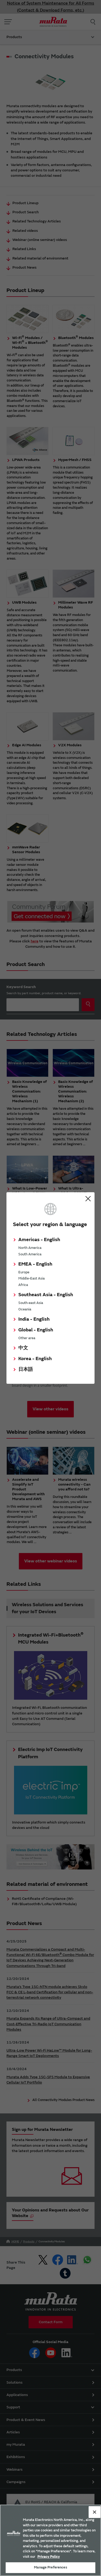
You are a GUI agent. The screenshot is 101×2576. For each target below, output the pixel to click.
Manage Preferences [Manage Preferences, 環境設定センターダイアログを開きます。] (50, 2567)
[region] (50, 2540)
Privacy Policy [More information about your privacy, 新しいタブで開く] (48, 2557)
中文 (23, 1348)
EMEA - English (35, 1264)
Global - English (35, 1330)
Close (88, 1198)
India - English (34, 1319)
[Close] (94, 2512)
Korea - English (35, 1359)
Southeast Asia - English (45, 1295)
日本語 (25, 1369)
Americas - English (39, 1240)
